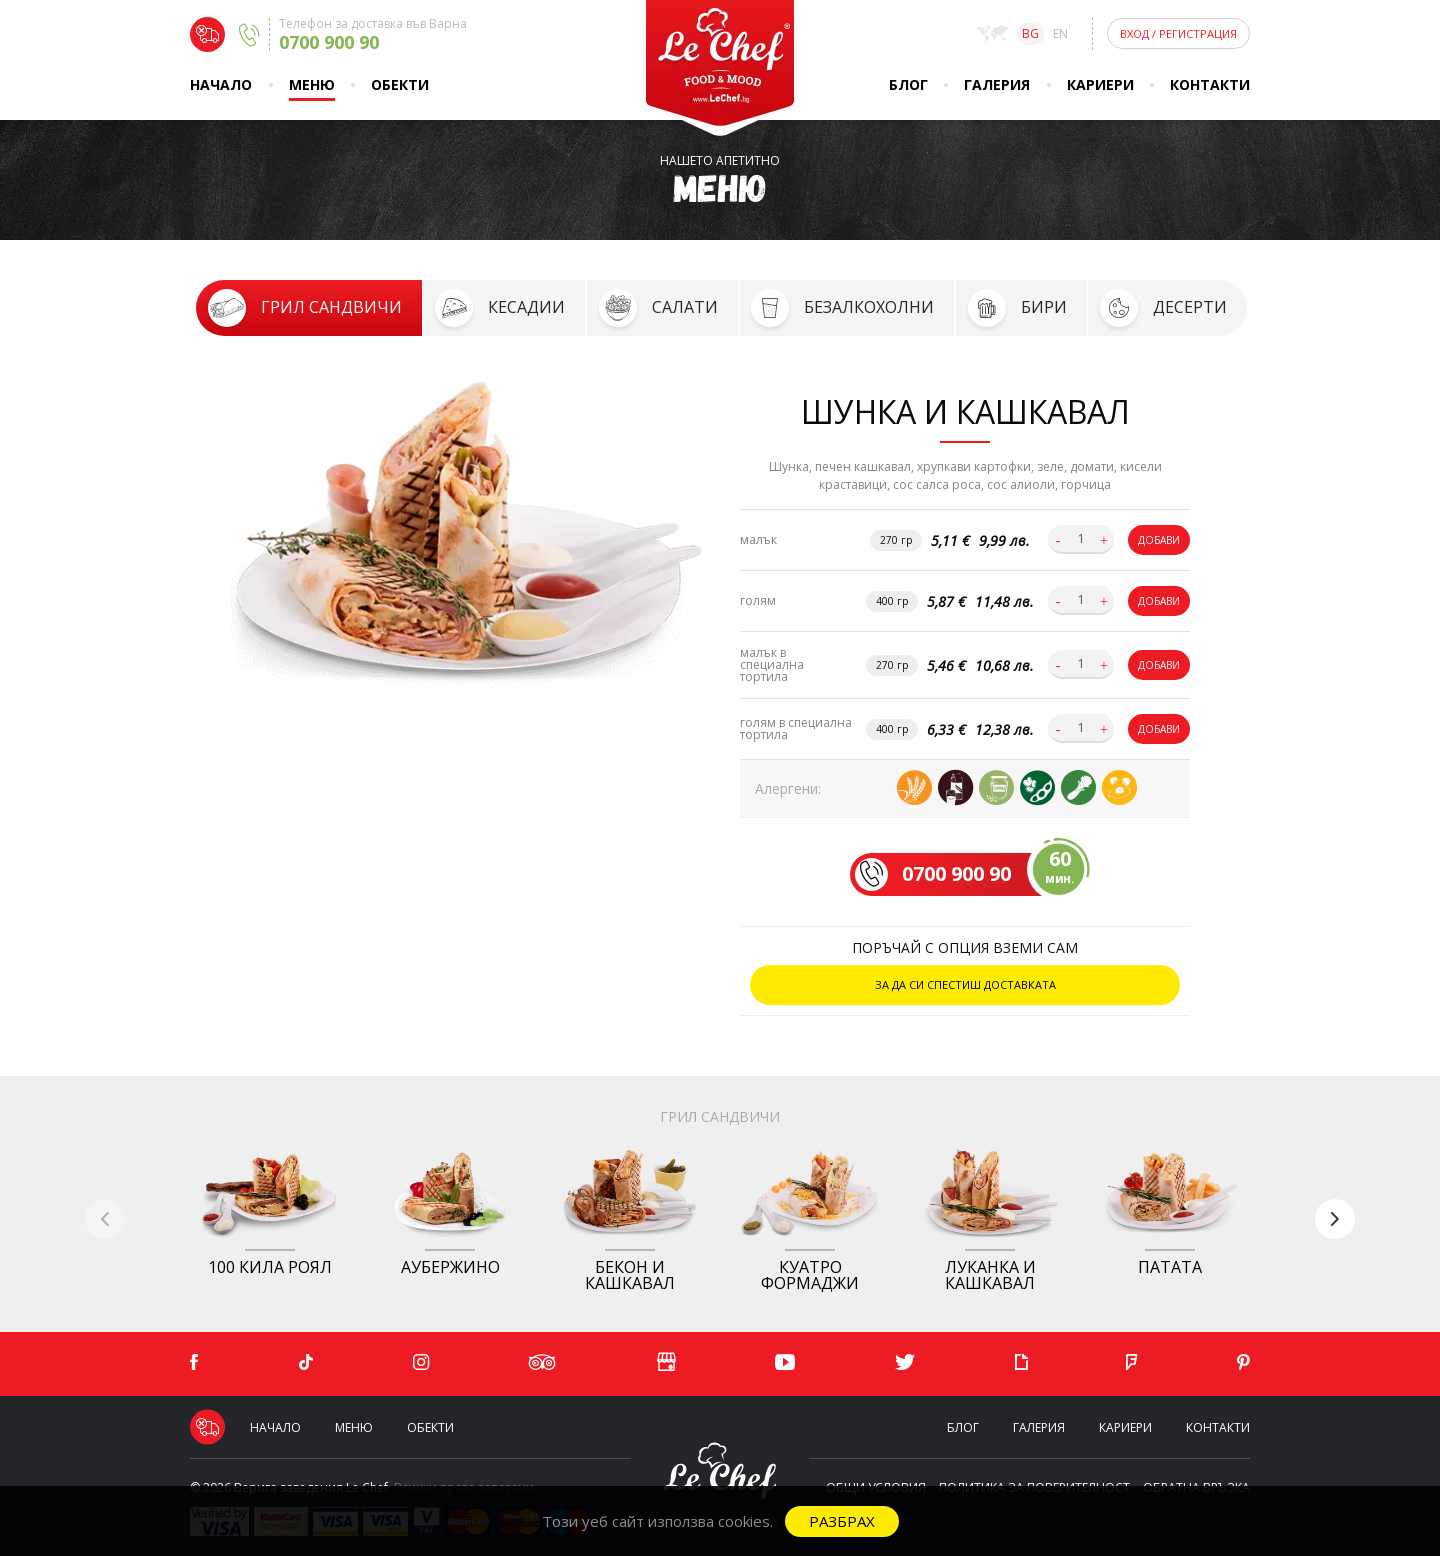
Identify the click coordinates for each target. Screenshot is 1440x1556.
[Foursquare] (1131, 1363)
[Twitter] (905, 1363)
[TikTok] (306, 1363)
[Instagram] (421, 1363)
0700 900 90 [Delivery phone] (329, 42)
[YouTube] (785, 1363)
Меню (312, 84)
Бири (1044, 307)
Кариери (1100, 84)
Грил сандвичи (331, 307)
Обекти (400, 84)
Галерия (997, 84)
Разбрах (842, 1521)
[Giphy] (1021, 1363)
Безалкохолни (869, 307)
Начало (221, 84)
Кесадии (526, 307)
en (1060, 33)
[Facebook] (194, 1363)
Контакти (1210, 84)
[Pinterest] (1243, 1363)
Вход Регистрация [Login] (1178, 33)
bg (1030, 33)
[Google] (666, 1364)
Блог (908, 84)
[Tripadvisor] (542, 1363)
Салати (685, 307)
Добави (1159, 540)
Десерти (1190, 307)
